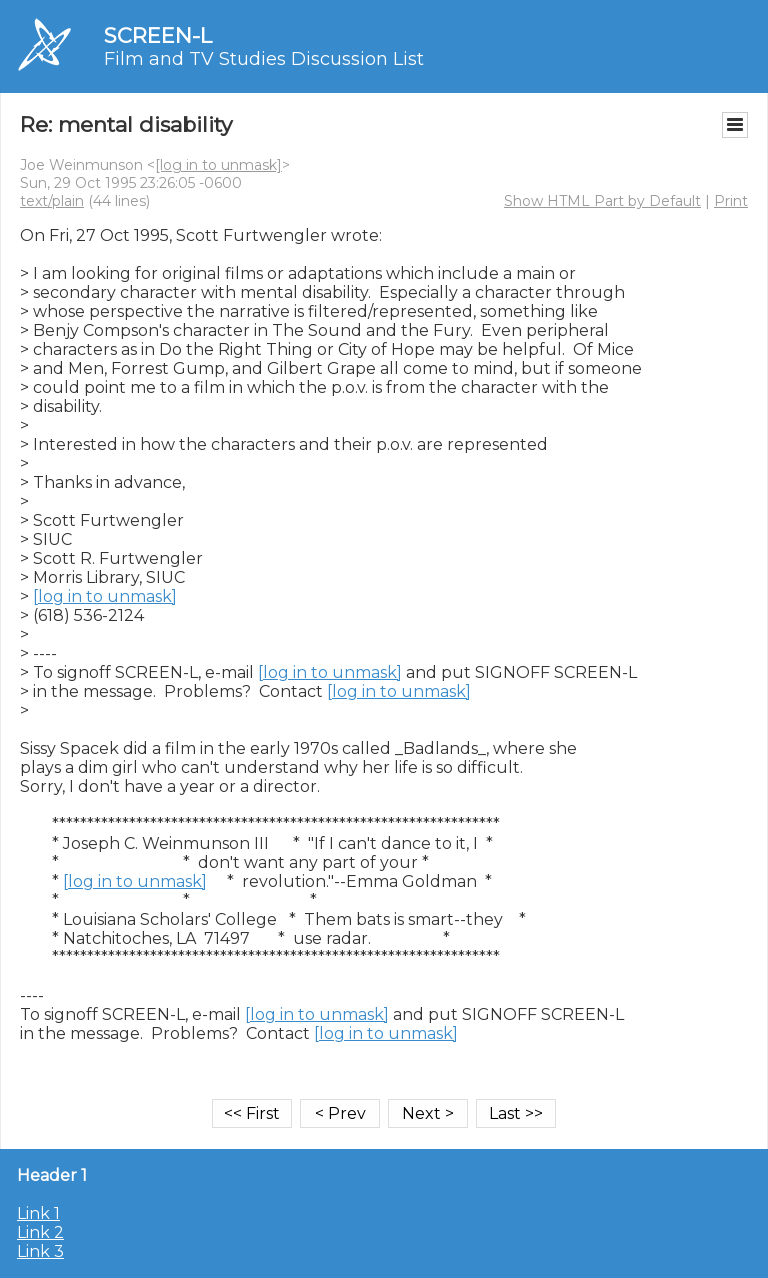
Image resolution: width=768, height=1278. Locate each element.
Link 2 (40, 1232)
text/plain (52, 201)
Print (731, 201)
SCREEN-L (158, 35)
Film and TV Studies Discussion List (264, 59)
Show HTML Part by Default (602, 201)
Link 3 (40, 1251)
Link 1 (38, 1213)
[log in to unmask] (218, 165)
